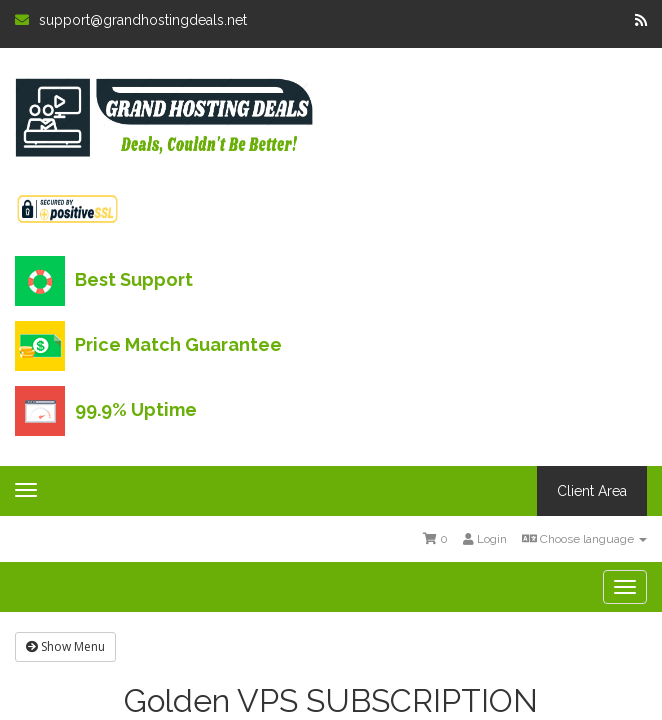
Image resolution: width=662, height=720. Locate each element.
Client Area (592, 491)
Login (485, 539)
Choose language (584, 539)
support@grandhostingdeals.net (131, 20)
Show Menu (65, 646)
